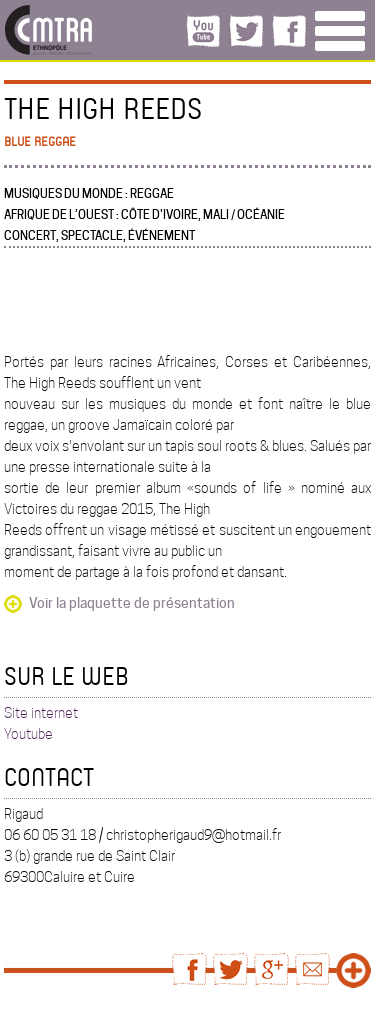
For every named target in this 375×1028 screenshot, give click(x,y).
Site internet (41, 713)
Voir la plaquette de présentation (132, 603)
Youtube (28, 734)
